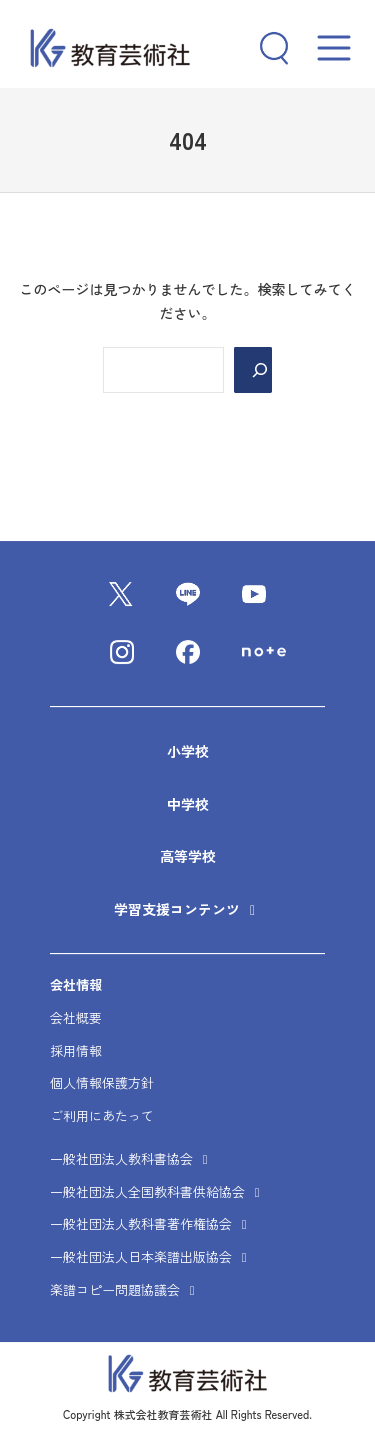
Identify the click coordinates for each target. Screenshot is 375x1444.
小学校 (188, 751)
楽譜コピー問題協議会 (125, 1289)
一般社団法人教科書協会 (131, 1158)
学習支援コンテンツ (179, 909)
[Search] (253, 370)
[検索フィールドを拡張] (267, 48)
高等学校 (188, 856)
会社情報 (76, 984)
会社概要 (76, 1017)
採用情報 (76, 1050)
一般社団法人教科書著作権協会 (151, 1224)
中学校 (188, 804)
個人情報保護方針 (102, 1083)
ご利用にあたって (102, 1115)
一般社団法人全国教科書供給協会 (157, 1191)
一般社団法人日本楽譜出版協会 (151, 1256)
